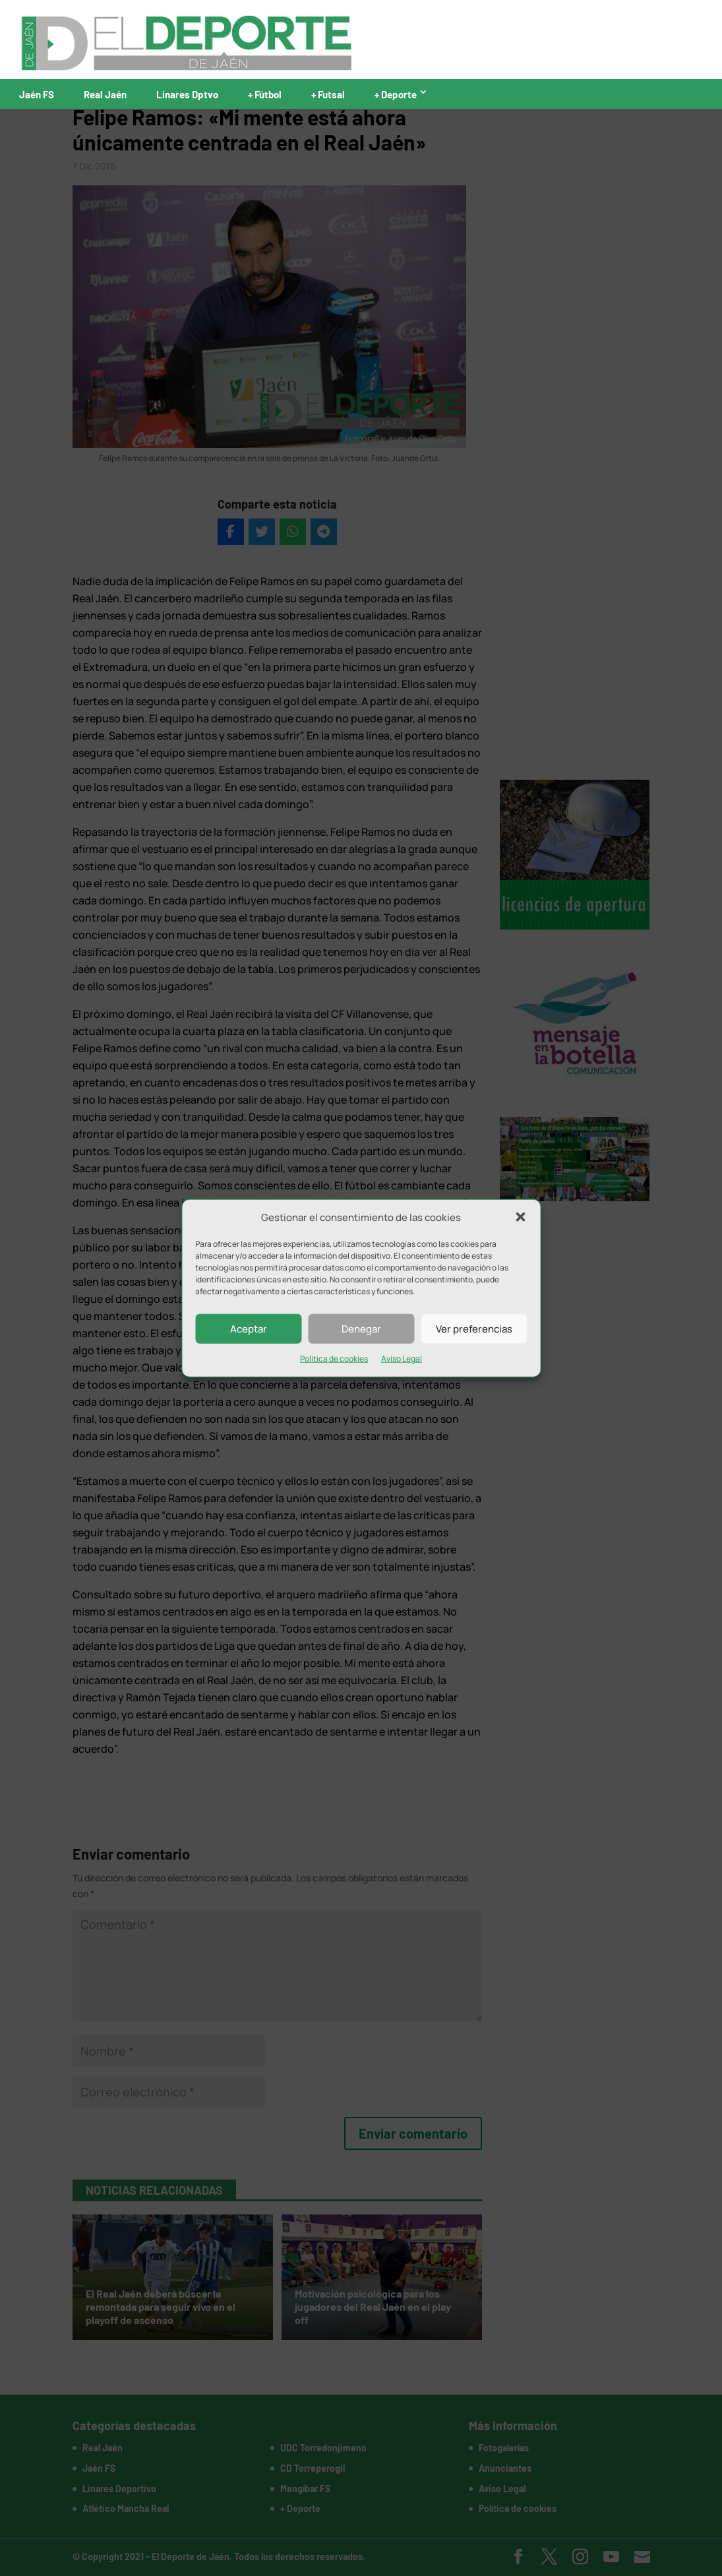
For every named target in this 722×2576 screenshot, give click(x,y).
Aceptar (248, 1329)
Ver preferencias (474, 1329)
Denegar (361, 1329)
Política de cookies (334, 1358)
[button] (520, 1217)
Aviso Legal (401, 1358)
